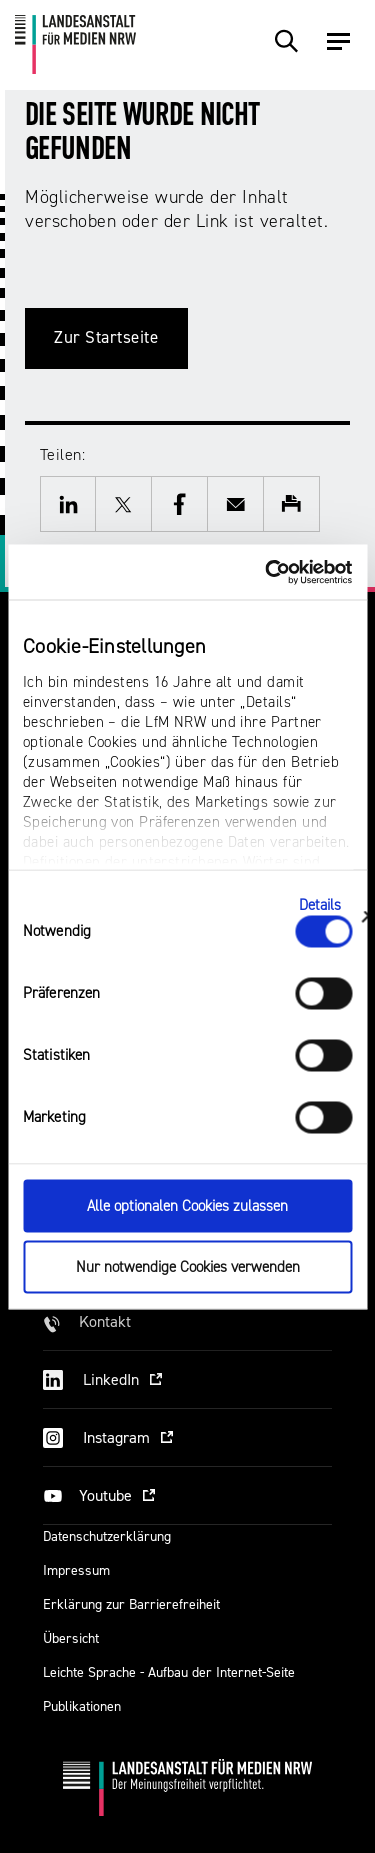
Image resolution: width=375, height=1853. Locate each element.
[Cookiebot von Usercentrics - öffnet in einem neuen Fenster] (267, 572)
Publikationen (82, 1706)
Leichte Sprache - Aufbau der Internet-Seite (169, 1672)
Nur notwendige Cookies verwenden (188, 1266)
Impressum (76, 1570)
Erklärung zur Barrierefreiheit (131, 1604)
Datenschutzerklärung (107, 1536)
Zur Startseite (106, 337)
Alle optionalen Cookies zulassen (187, 1206)
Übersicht (71, 1638)
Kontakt (105, 1321)
